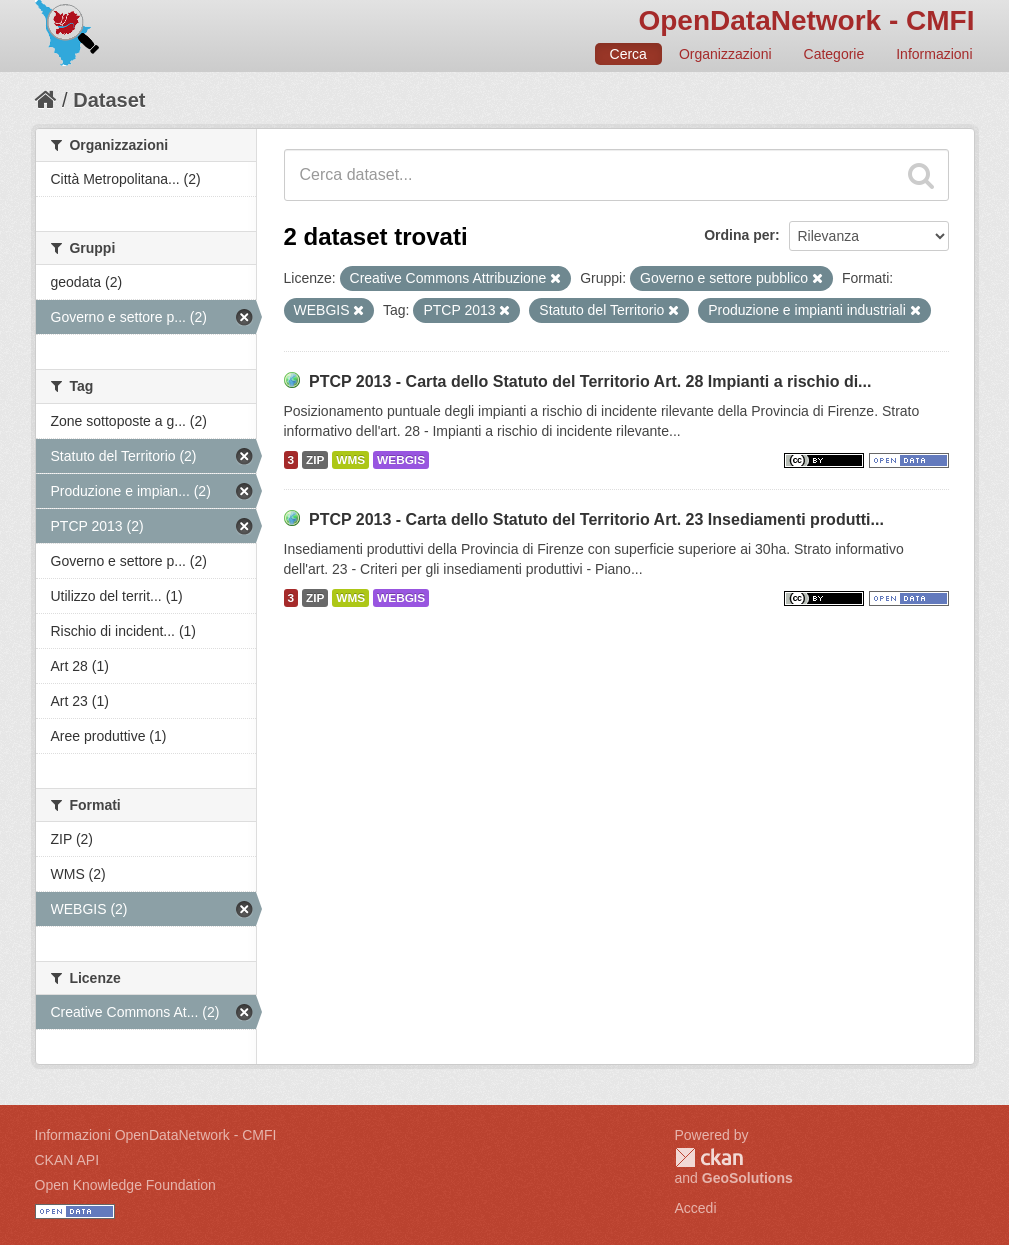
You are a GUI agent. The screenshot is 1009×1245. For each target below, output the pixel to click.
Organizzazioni (725, 54)
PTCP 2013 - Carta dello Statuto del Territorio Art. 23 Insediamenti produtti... (596, 519)
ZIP (315, 460)
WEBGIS (401, 460)
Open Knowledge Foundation (125, 1185)
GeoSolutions (747, 1178)
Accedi (696, 1208)
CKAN (709, 1157)
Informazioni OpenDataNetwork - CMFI (156, 1135)
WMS (350, 460)
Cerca (628, 54)
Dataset (109, 100)
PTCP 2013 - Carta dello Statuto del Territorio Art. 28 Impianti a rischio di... (590, 381)
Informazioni (934, 54)
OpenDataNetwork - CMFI (806, 20)
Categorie (834, 54)
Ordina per (739, 235)
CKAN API (67, 1160)
